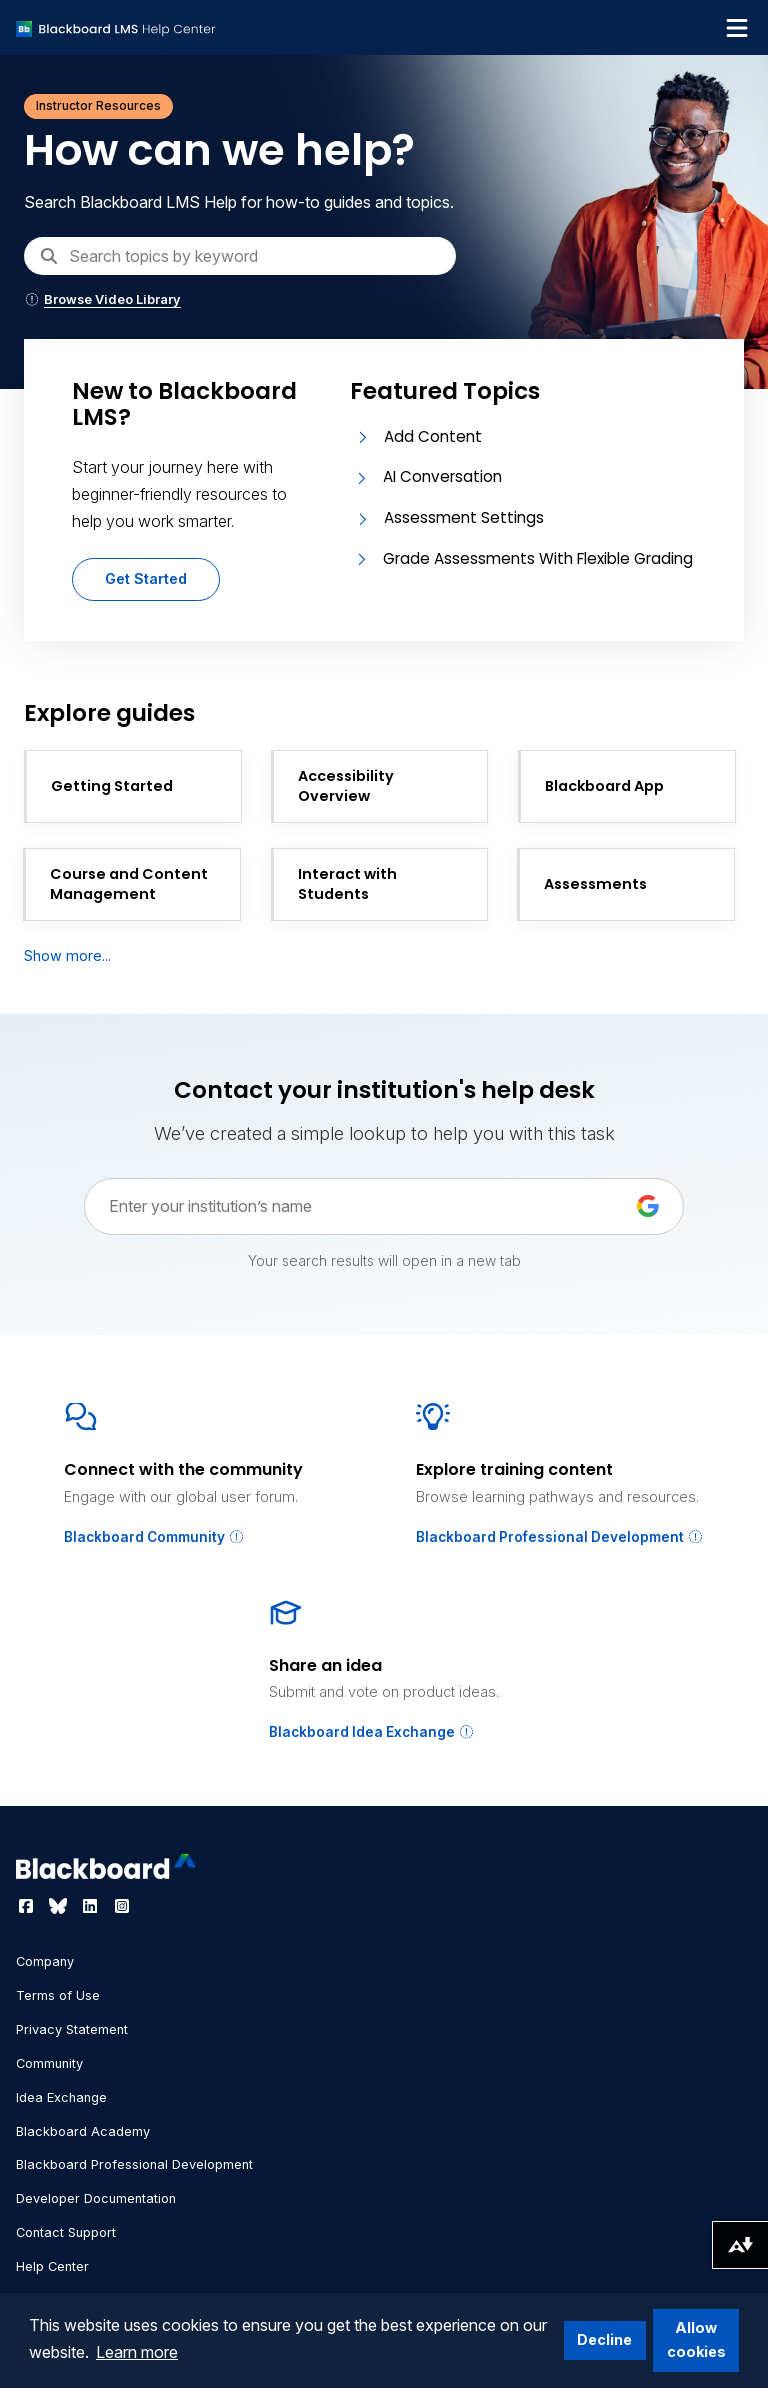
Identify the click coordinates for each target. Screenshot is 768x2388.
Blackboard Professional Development (560, 1537)
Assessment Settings (464, 517)
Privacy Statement (72, 2029)
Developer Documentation (96, 2198)
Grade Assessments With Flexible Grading (538, 558)
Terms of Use (58, 1995)
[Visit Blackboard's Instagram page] (122, 1906)
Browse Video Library (102, 299)
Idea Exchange (61, 2097)
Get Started (146, 578)
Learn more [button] (137, 2352)
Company (45, 1961)
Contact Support (66, 2232)
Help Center (52, 2266)
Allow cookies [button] (696, 2339)
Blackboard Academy (83, 2131)
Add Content (433, 436)
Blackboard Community (154, 1537)
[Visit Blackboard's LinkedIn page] (92, 1906)
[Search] (240, 256)
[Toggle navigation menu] (737, 28)
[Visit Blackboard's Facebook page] (28, 1906)
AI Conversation (442, 476)
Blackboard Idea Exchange (372, 1732)
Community (49, 2063)
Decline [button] (604, 2339)
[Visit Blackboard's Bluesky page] (60, 1906)
